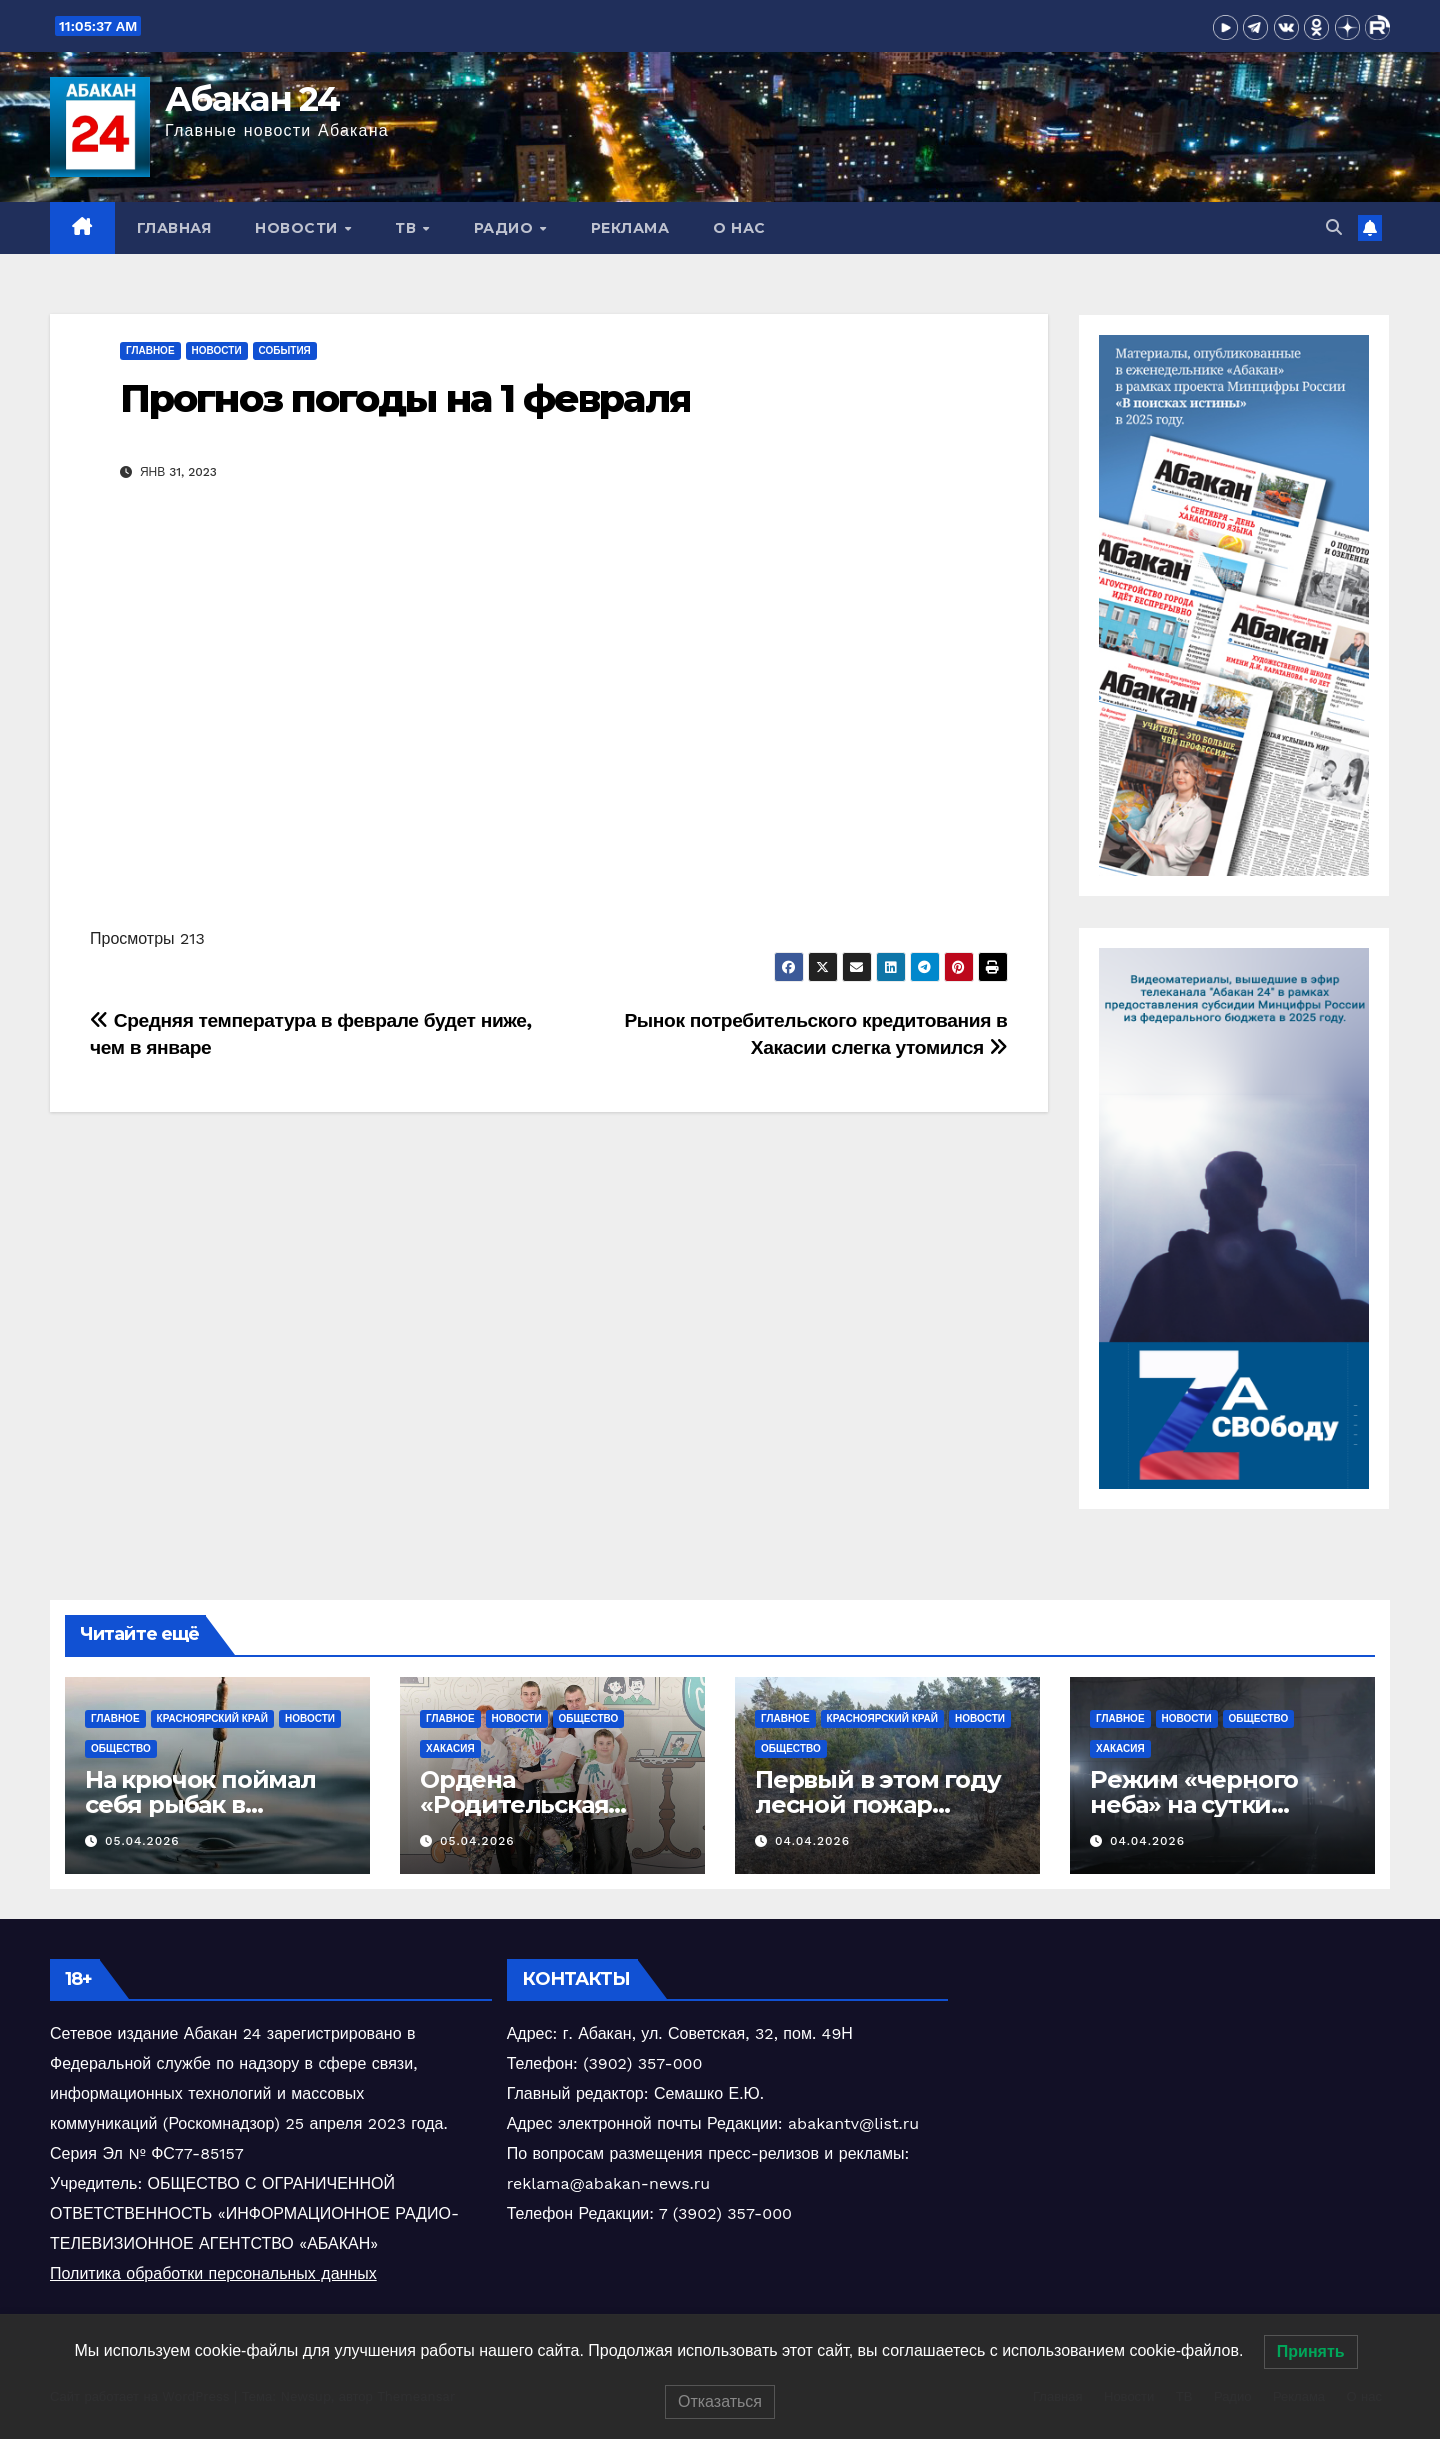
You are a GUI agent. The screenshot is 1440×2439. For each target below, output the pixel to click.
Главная (174, 228)
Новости (298, 228)
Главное (150, 350)
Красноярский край (212, 1718)
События (285, 350)
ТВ (408, 228)
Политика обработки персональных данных (213, 2273)
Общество (121, 1748)
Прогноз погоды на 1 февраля (405, 398)
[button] (1334, 227)
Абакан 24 (252, 99)
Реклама (630, 228)
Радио (506, 228)
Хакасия (450, 1748)
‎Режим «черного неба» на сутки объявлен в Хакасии (1213, 1804)
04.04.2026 (812, 1841)
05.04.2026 (142, 1841)
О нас (739, 228)
